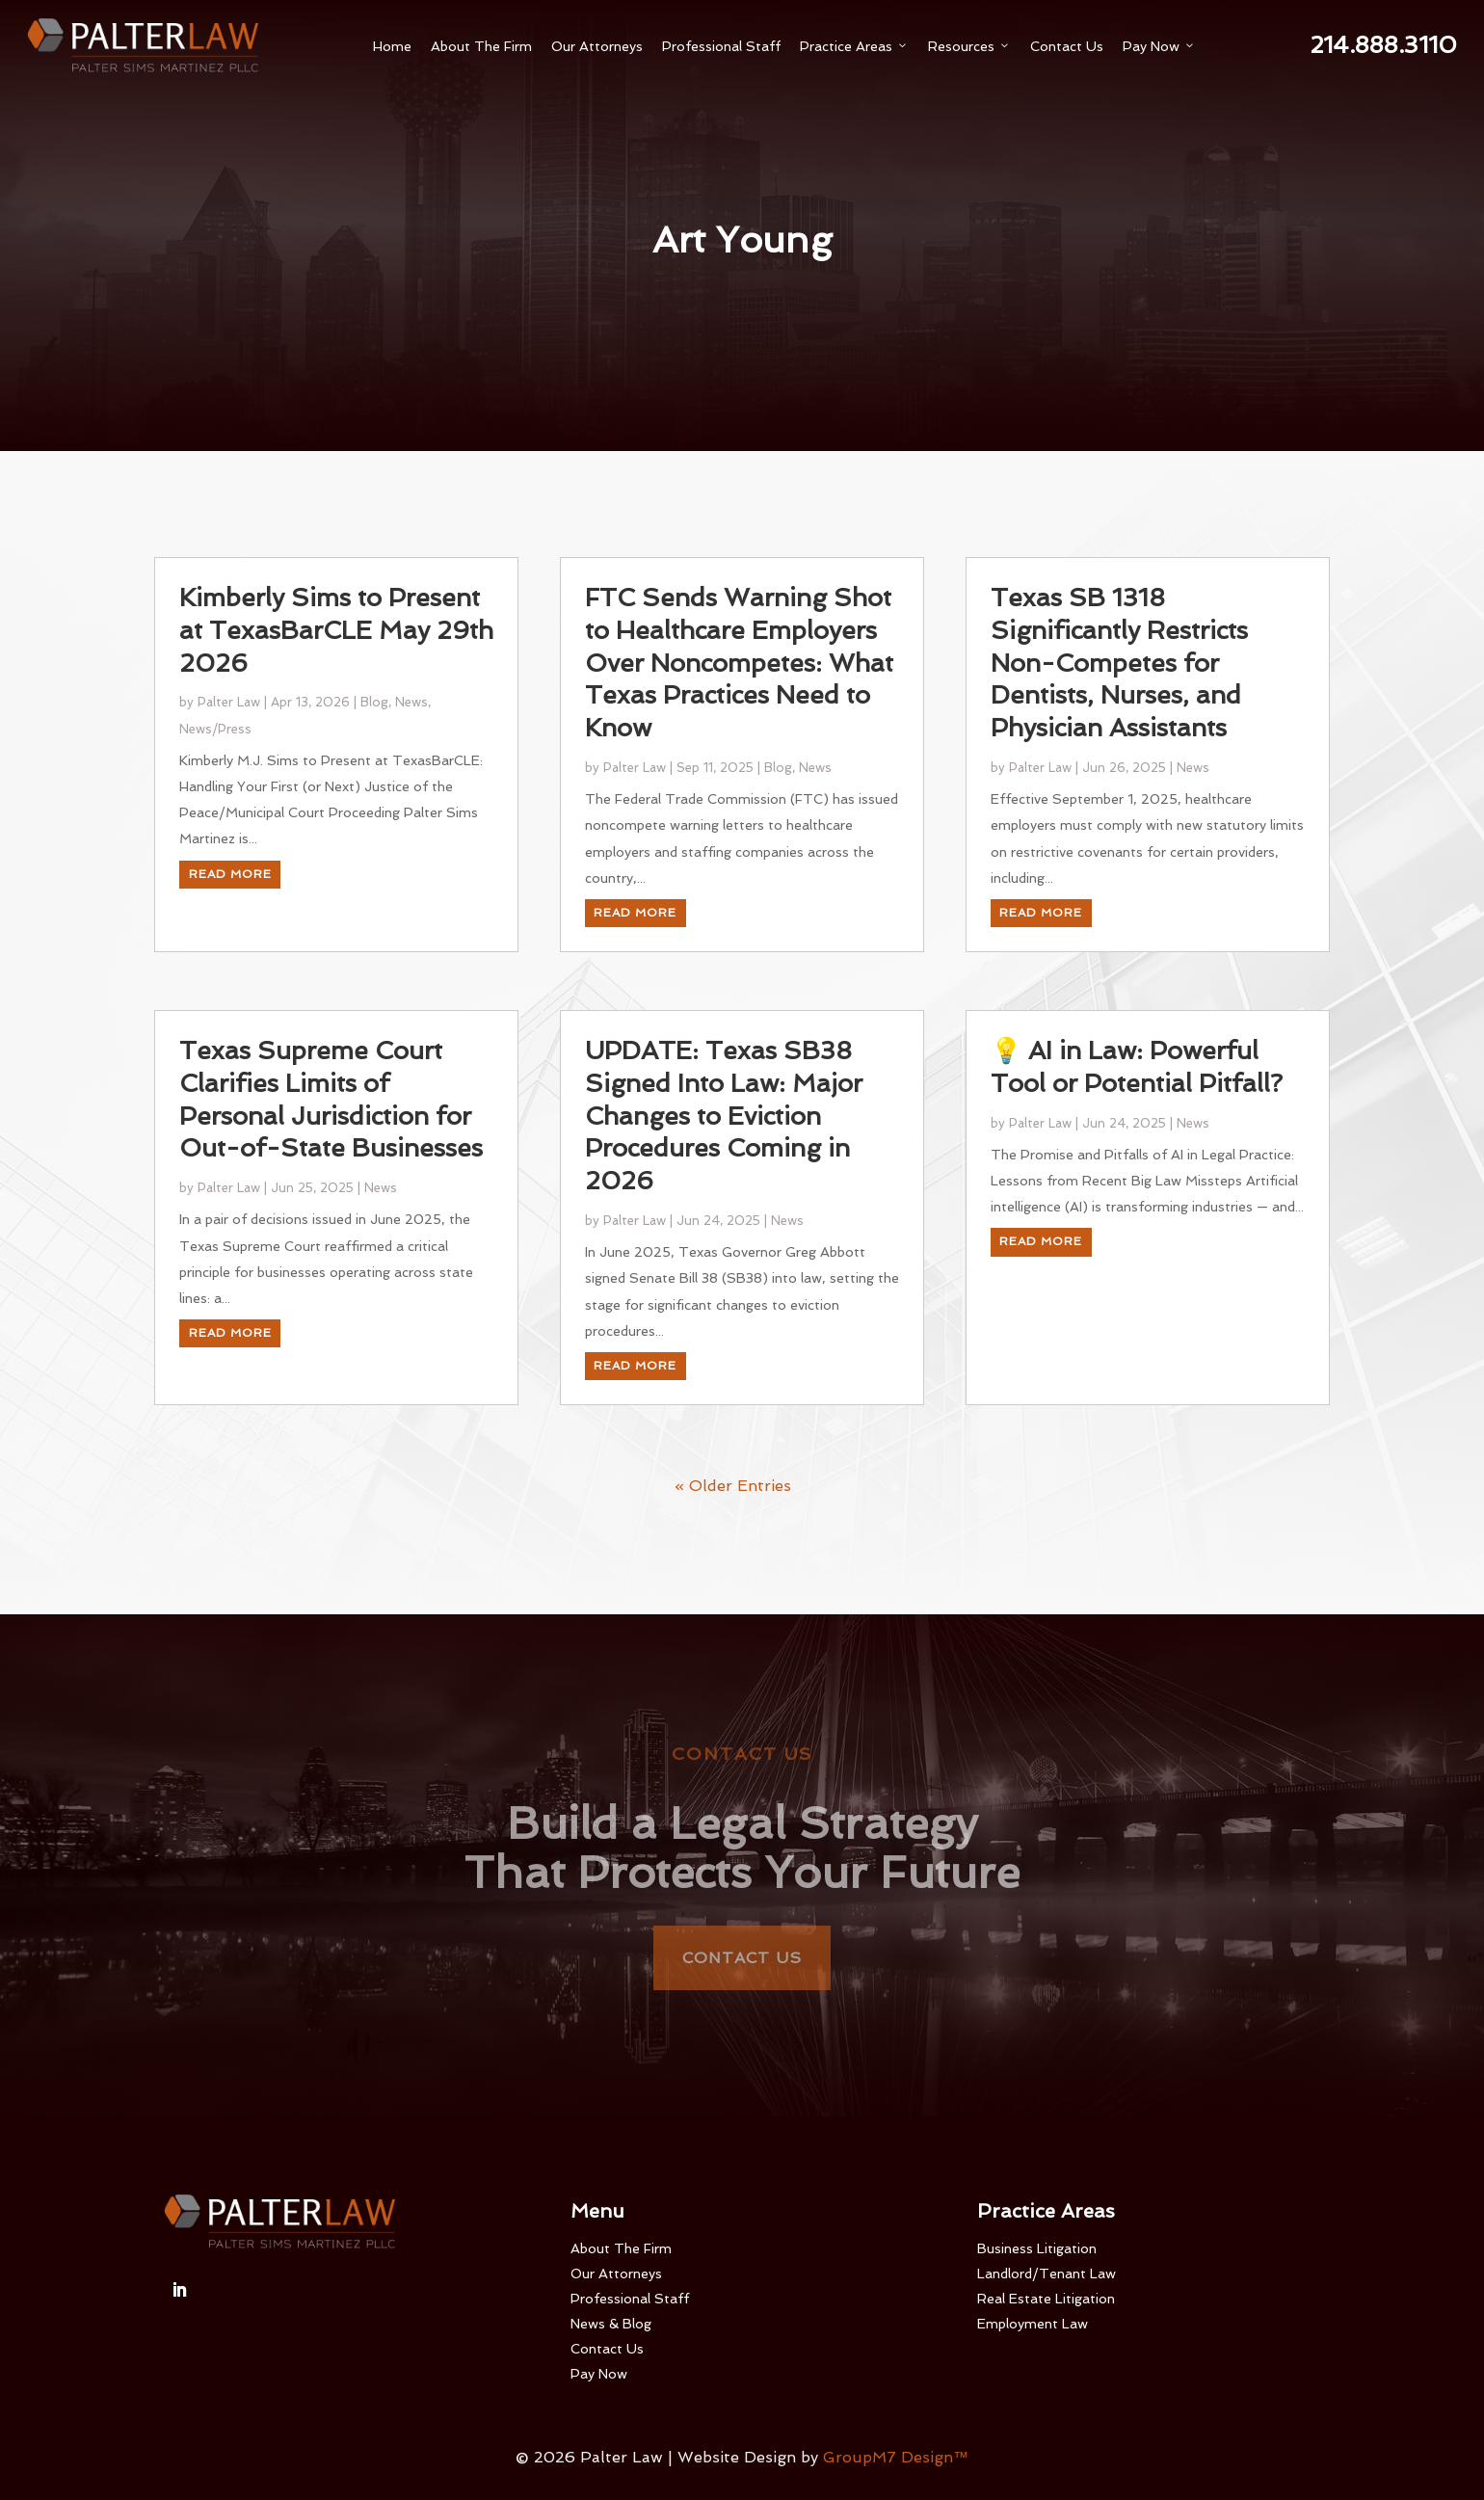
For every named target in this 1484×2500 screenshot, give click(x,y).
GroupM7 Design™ (895, 2457)
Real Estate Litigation (1046, 2298)
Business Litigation (1037, 2248)
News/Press (215, 817)
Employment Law (1032, 2323)
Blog (374, 791)
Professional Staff (721, 46)
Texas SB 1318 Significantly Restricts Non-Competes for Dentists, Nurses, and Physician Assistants (1119, 751)
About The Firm (481, 46)
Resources (969, 46)
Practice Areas (854, 46)
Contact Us (1066, 46)
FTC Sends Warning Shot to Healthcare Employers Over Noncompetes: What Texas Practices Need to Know (739, 751)
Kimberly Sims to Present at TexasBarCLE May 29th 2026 (336, 719)
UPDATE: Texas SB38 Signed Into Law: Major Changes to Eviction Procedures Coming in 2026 (723, 1204)
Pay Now (1159, 46)
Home (392, 46)
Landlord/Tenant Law (1046, 2273)
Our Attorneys (597, 46)
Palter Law (229, 791)
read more (230, 962)
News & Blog (610, 2323)
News (411, 791)
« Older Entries (733, 1574)
